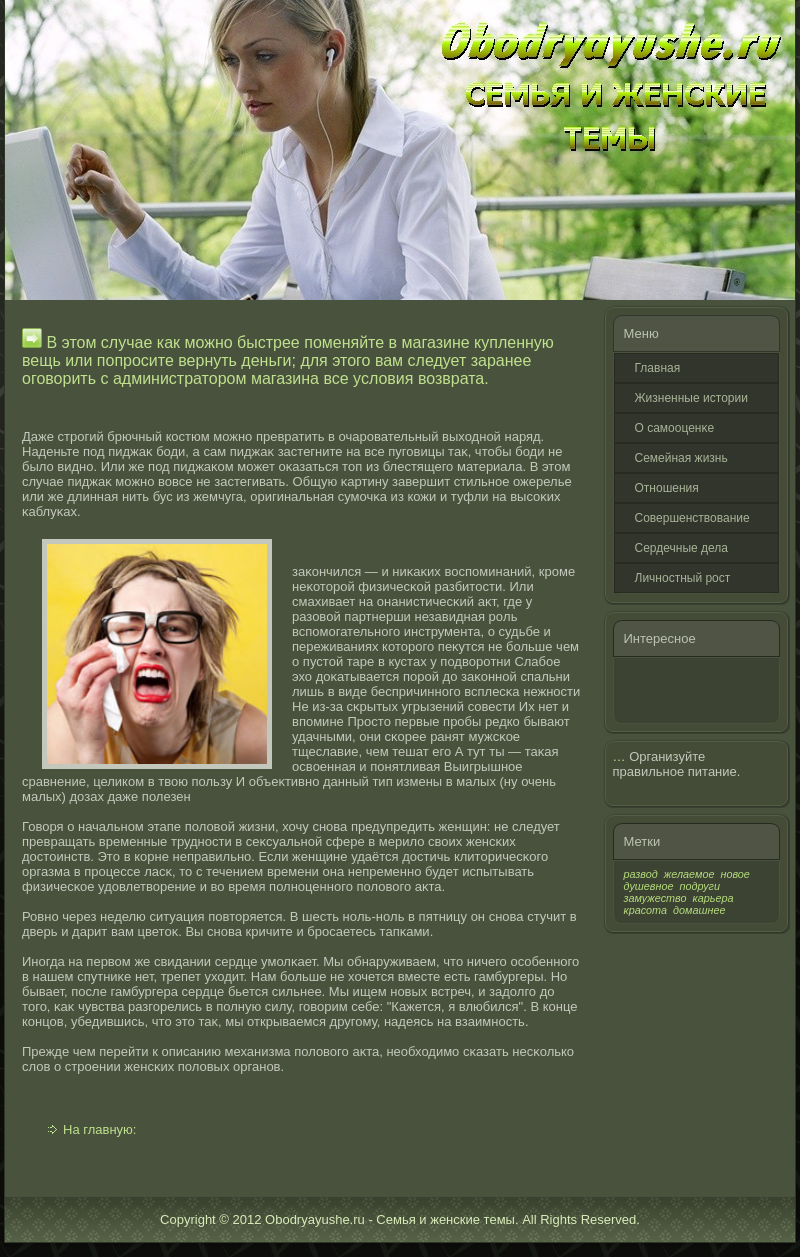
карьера (713, 898)
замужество (655, 898)
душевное (649, 886)
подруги (700, 886)
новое (734, 874)
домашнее (699, 910)
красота (646, 910)
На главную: (99, 1129)
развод (641, 874)
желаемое (689, 874)
